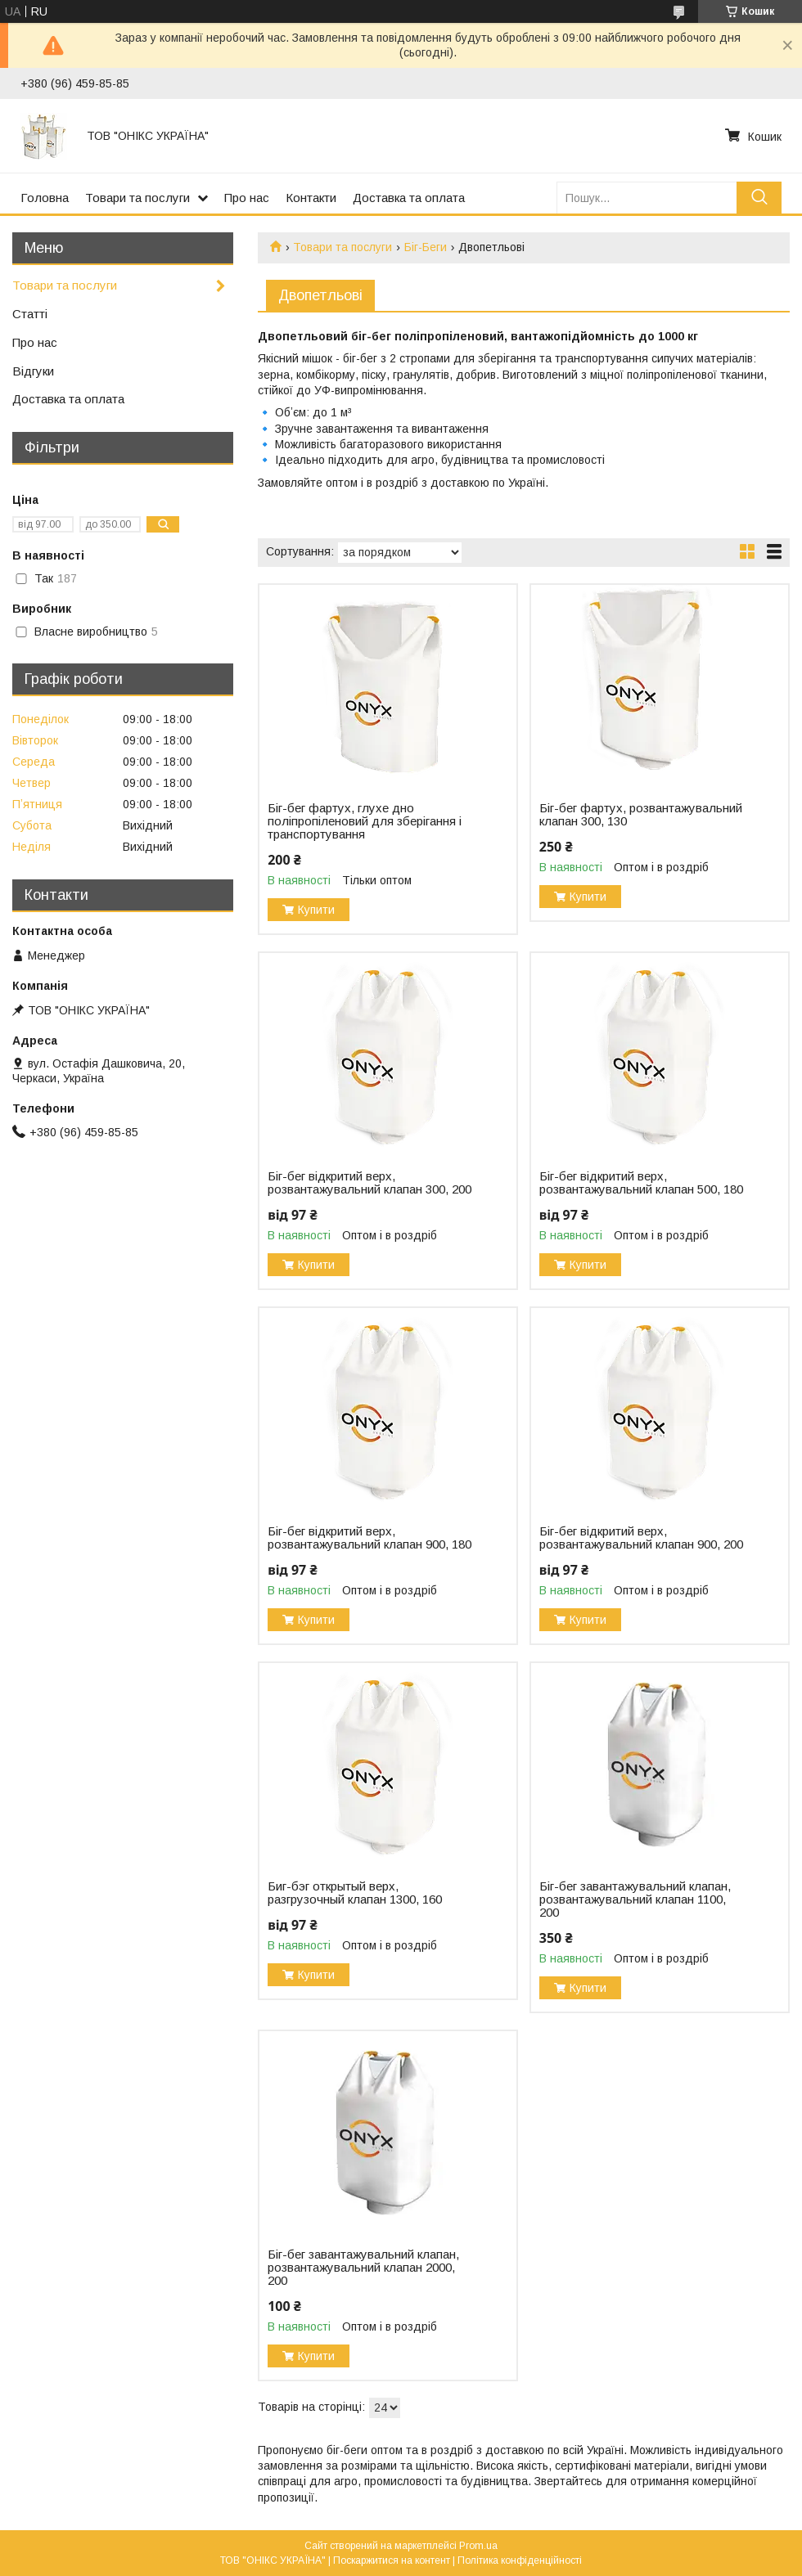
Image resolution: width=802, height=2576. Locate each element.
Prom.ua (478, 2545)
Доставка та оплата (409, 198)
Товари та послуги (137, 198)
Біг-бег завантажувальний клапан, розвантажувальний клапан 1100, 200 (635, 1899)
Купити (316, 909)
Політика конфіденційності (519, 2560)
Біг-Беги (425, 247)
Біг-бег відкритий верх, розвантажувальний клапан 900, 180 (369, 1538)
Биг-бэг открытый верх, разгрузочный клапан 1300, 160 (355, 1893)
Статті (29, 314)
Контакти (311, 198)
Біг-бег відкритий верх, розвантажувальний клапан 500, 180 (641, 1183)
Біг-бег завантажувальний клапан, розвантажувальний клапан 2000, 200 (363, 2267)
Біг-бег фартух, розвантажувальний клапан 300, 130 (640, 815)
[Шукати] (759, 198)
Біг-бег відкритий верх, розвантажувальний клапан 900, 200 (641, 1538)
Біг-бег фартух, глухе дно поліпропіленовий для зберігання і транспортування (365, 821)
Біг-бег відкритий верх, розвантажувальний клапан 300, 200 (369, 1183)
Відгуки (33, 371)
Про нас (246, 198)
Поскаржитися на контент (391, 2560)
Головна (44, 198)
